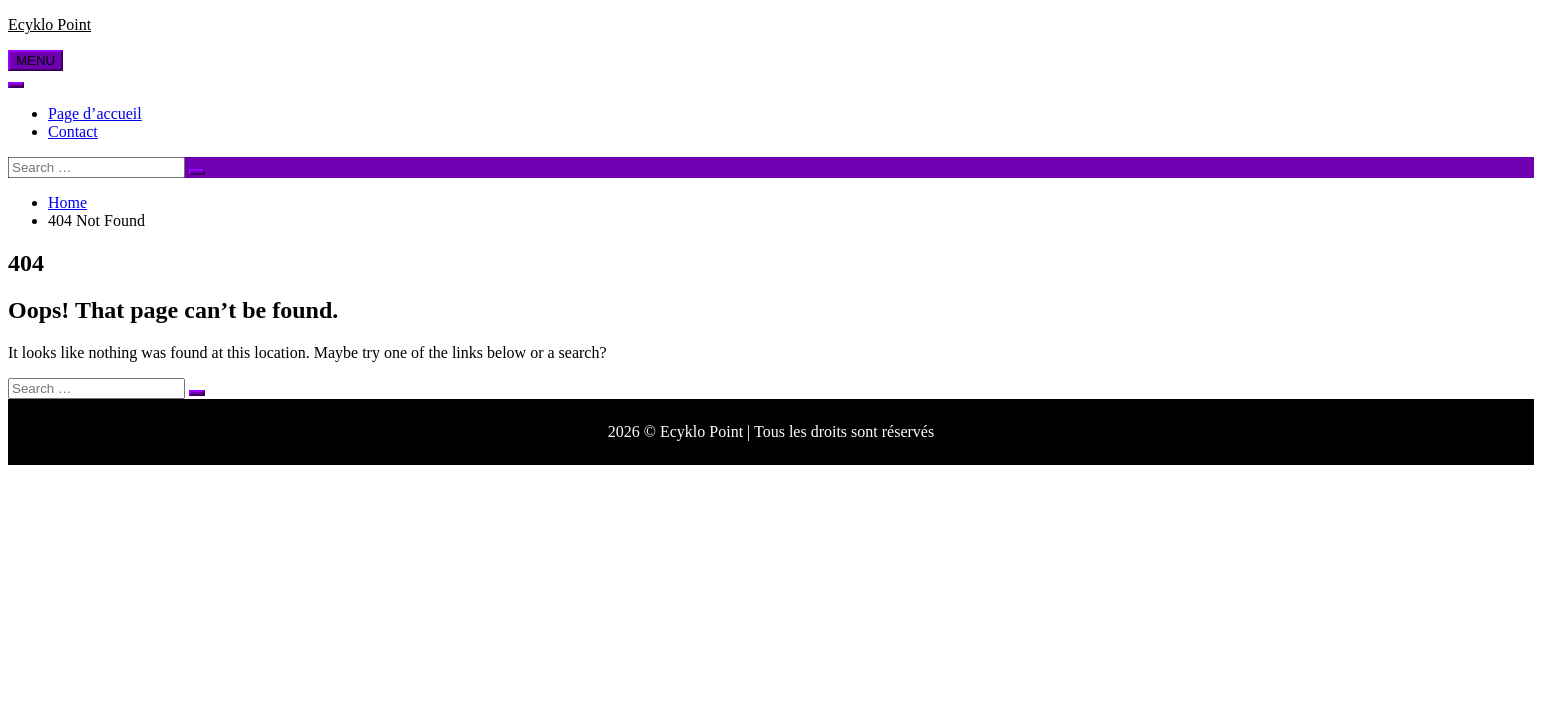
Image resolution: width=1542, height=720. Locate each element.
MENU (35, 60)
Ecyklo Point (49, 24)
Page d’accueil (95, 113)
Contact (73, 131)
